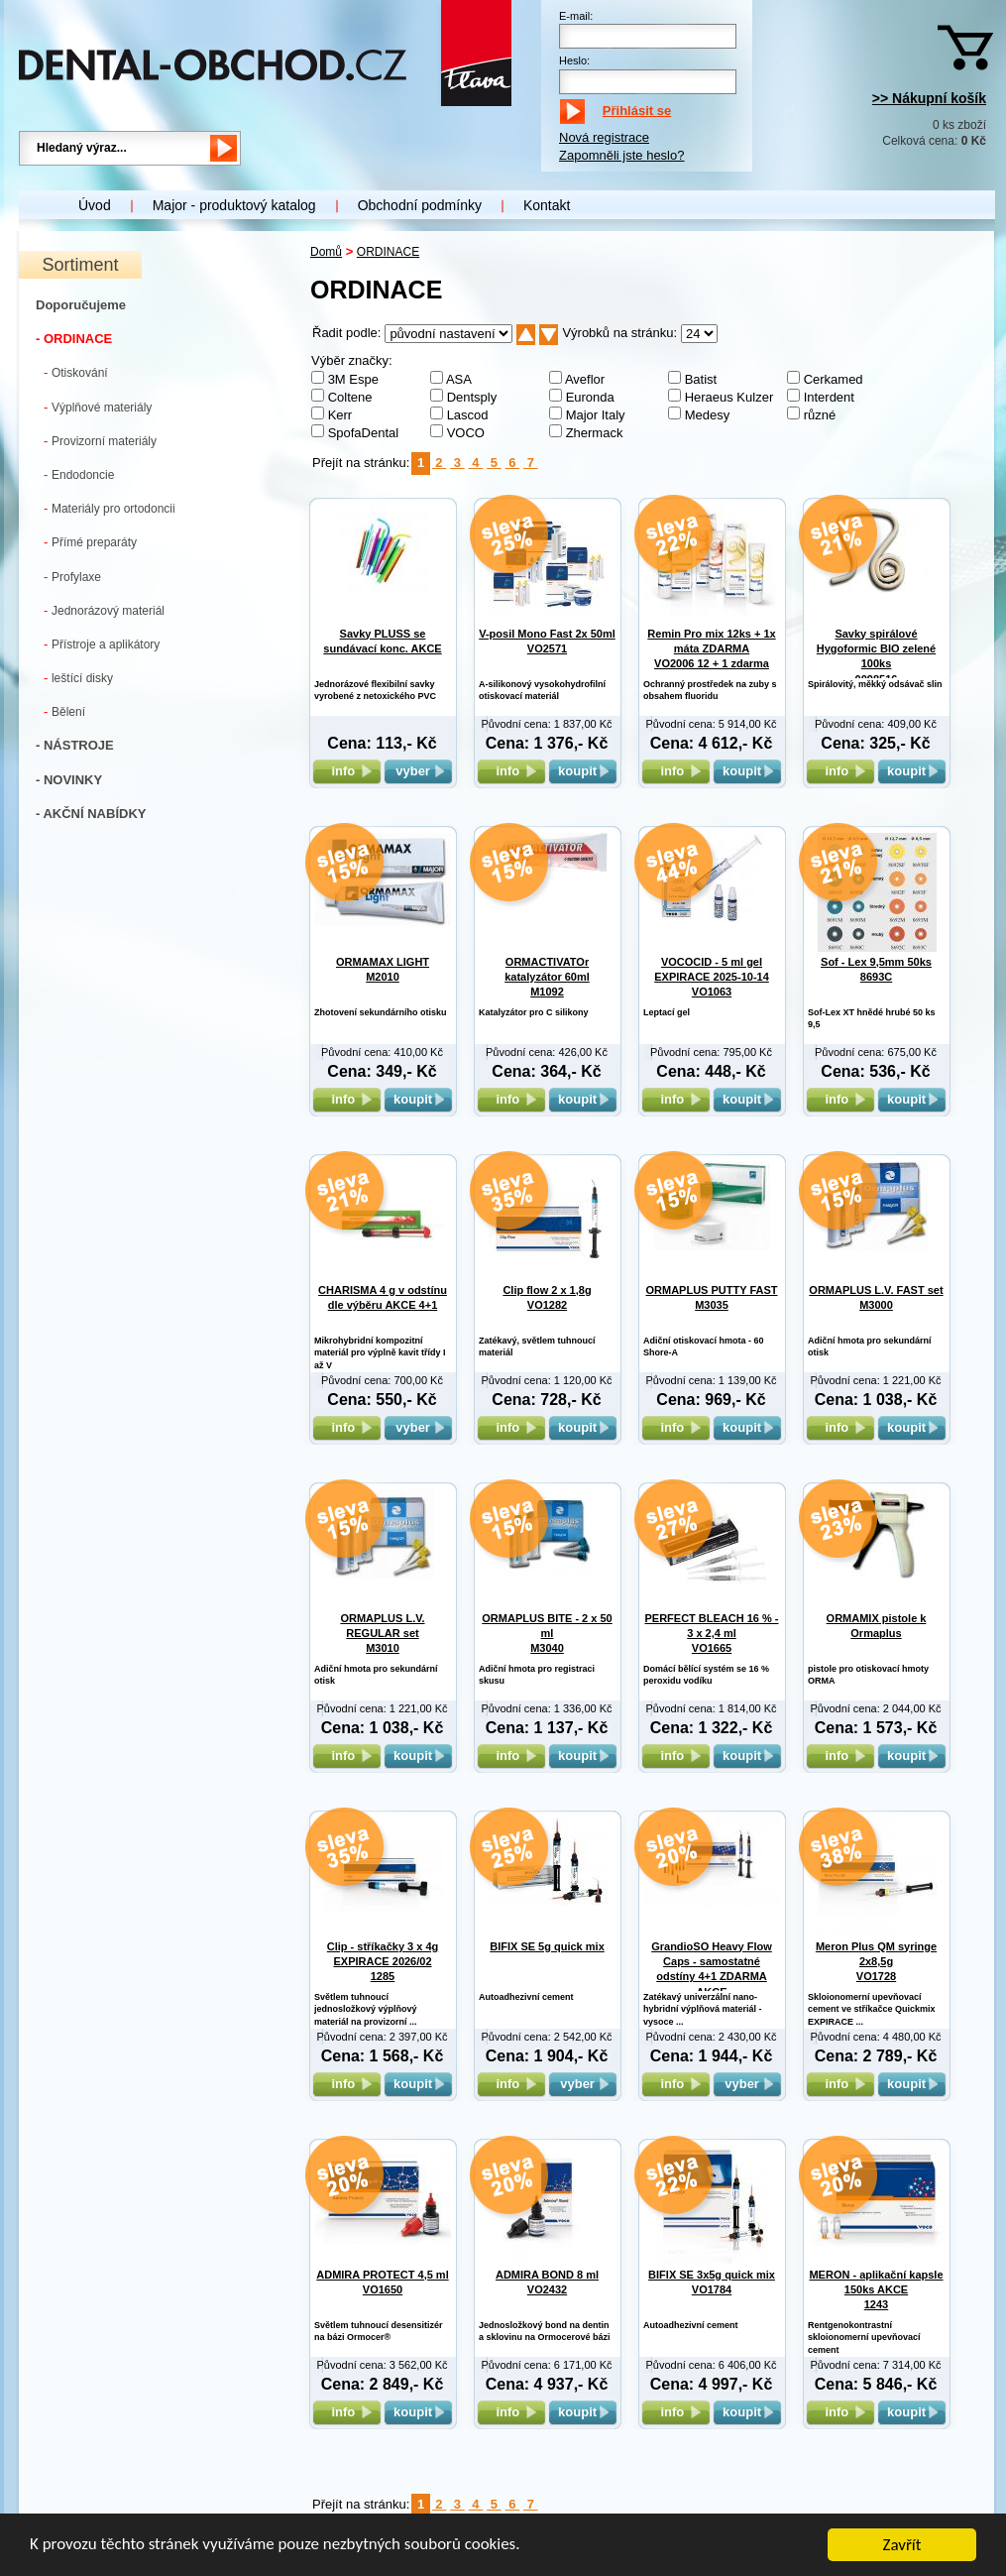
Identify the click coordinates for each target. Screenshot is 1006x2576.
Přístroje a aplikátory (102, 644)
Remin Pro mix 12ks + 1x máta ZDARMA (711, 649)
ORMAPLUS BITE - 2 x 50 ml (547, 1633)
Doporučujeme (81, 304)
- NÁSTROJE (75, 745)
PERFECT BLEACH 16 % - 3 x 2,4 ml (711, 1633)
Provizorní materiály (100, 440)
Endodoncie (79, 474)
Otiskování (76, 372)
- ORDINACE (74, 338)
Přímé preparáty (90, 541)
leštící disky (78, 677)
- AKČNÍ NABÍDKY (91, 813)
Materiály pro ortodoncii (109, 508)
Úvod (94, 205)
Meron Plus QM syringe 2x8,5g (876, 1961)
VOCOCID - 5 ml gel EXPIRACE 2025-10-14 (711, 977)
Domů (326, 252)
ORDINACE (388, 252)
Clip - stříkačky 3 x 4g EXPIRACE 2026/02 (383, 1961)
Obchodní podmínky (420, 205)
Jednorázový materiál (104, 610)
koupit (583, 770)
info (346, 770)
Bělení (64, 711)
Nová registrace (604, 137)
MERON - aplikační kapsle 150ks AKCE (876, 2290)
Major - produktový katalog (234, 205)
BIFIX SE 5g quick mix (547, 1946)
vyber (418, 770)
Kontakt (546, 205)
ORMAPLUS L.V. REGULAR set (382, 1633)
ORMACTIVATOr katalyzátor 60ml (547, 977)
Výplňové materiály (98, 407)
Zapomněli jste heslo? (621, 155)
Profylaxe (72, 576)
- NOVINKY (69, 779)
